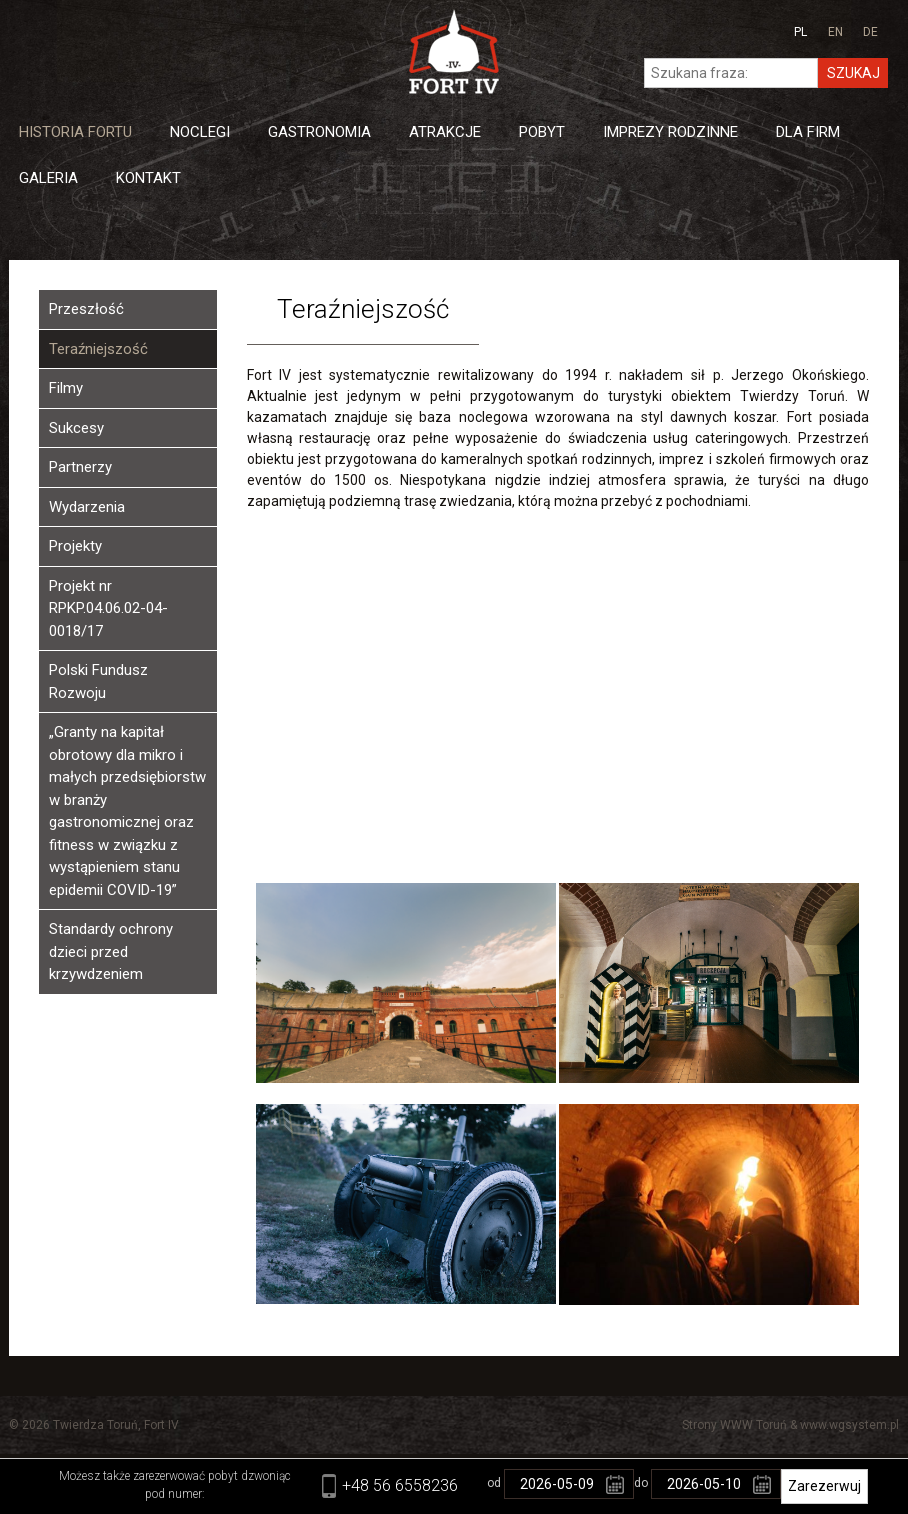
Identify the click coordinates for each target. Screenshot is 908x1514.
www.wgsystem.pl (849, 1425)
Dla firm (808, 132)
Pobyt (542, 132)
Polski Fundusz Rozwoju (98, 681)
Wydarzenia (87, 507)
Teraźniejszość (98, 349)
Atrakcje (445, 132)
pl (800, 32)
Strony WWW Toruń (734, 1425)
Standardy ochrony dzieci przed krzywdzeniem (111, 951)
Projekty (75, 546)
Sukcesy (76, 428)
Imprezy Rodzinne (670, 132)
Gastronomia (319, 132)
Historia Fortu (75, 132)
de (870, 32)
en (835, 32)
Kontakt (148, 178)
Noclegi (200, 132)
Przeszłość (86, 309)
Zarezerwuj (824, 1486)
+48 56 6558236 (400, 1485)
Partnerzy (80, 467)
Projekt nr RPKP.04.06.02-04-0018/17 (108, 608)
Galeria (48, 178)
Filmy (66, 388)
